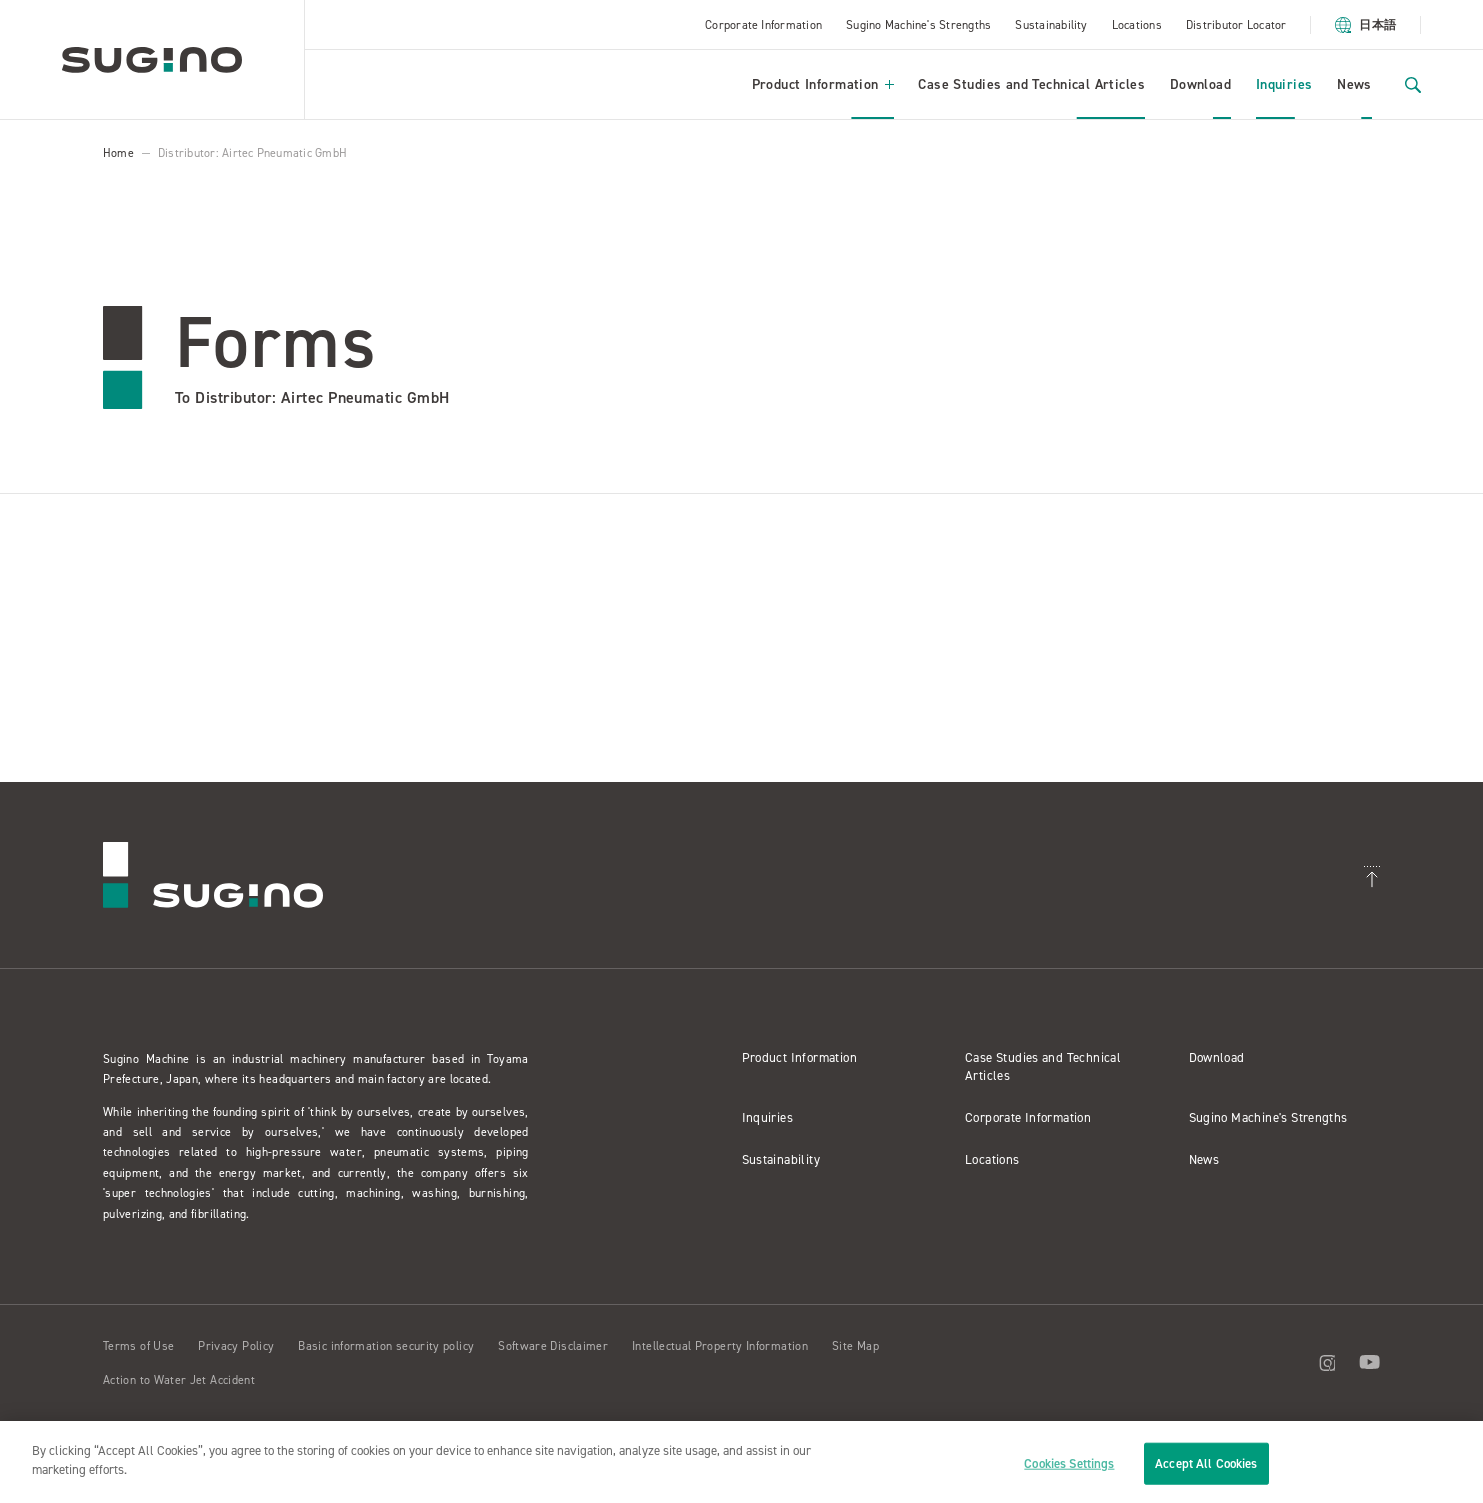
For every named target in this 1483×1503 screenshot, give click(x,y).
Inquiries (1284, 84)
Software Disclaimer (553, 1346)
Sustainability (1051, 25)
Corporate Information (763, 25)
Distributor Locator (1236, 25)
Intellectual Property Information (720, 1346)
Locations (1137, 25)
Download (1200, 84)
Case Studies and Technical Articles (1031, 84)
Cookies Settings (1069, 1463)
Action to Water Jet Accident (179, 1380)
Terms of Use (138, 1346)
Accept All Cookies (1206, 1463)
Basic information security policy (386, 1346)
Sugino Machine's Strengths (918, 25)
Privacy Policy (236, 1346)
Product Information (823, 84)
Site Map (855, 1346)
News (1354, 84)
